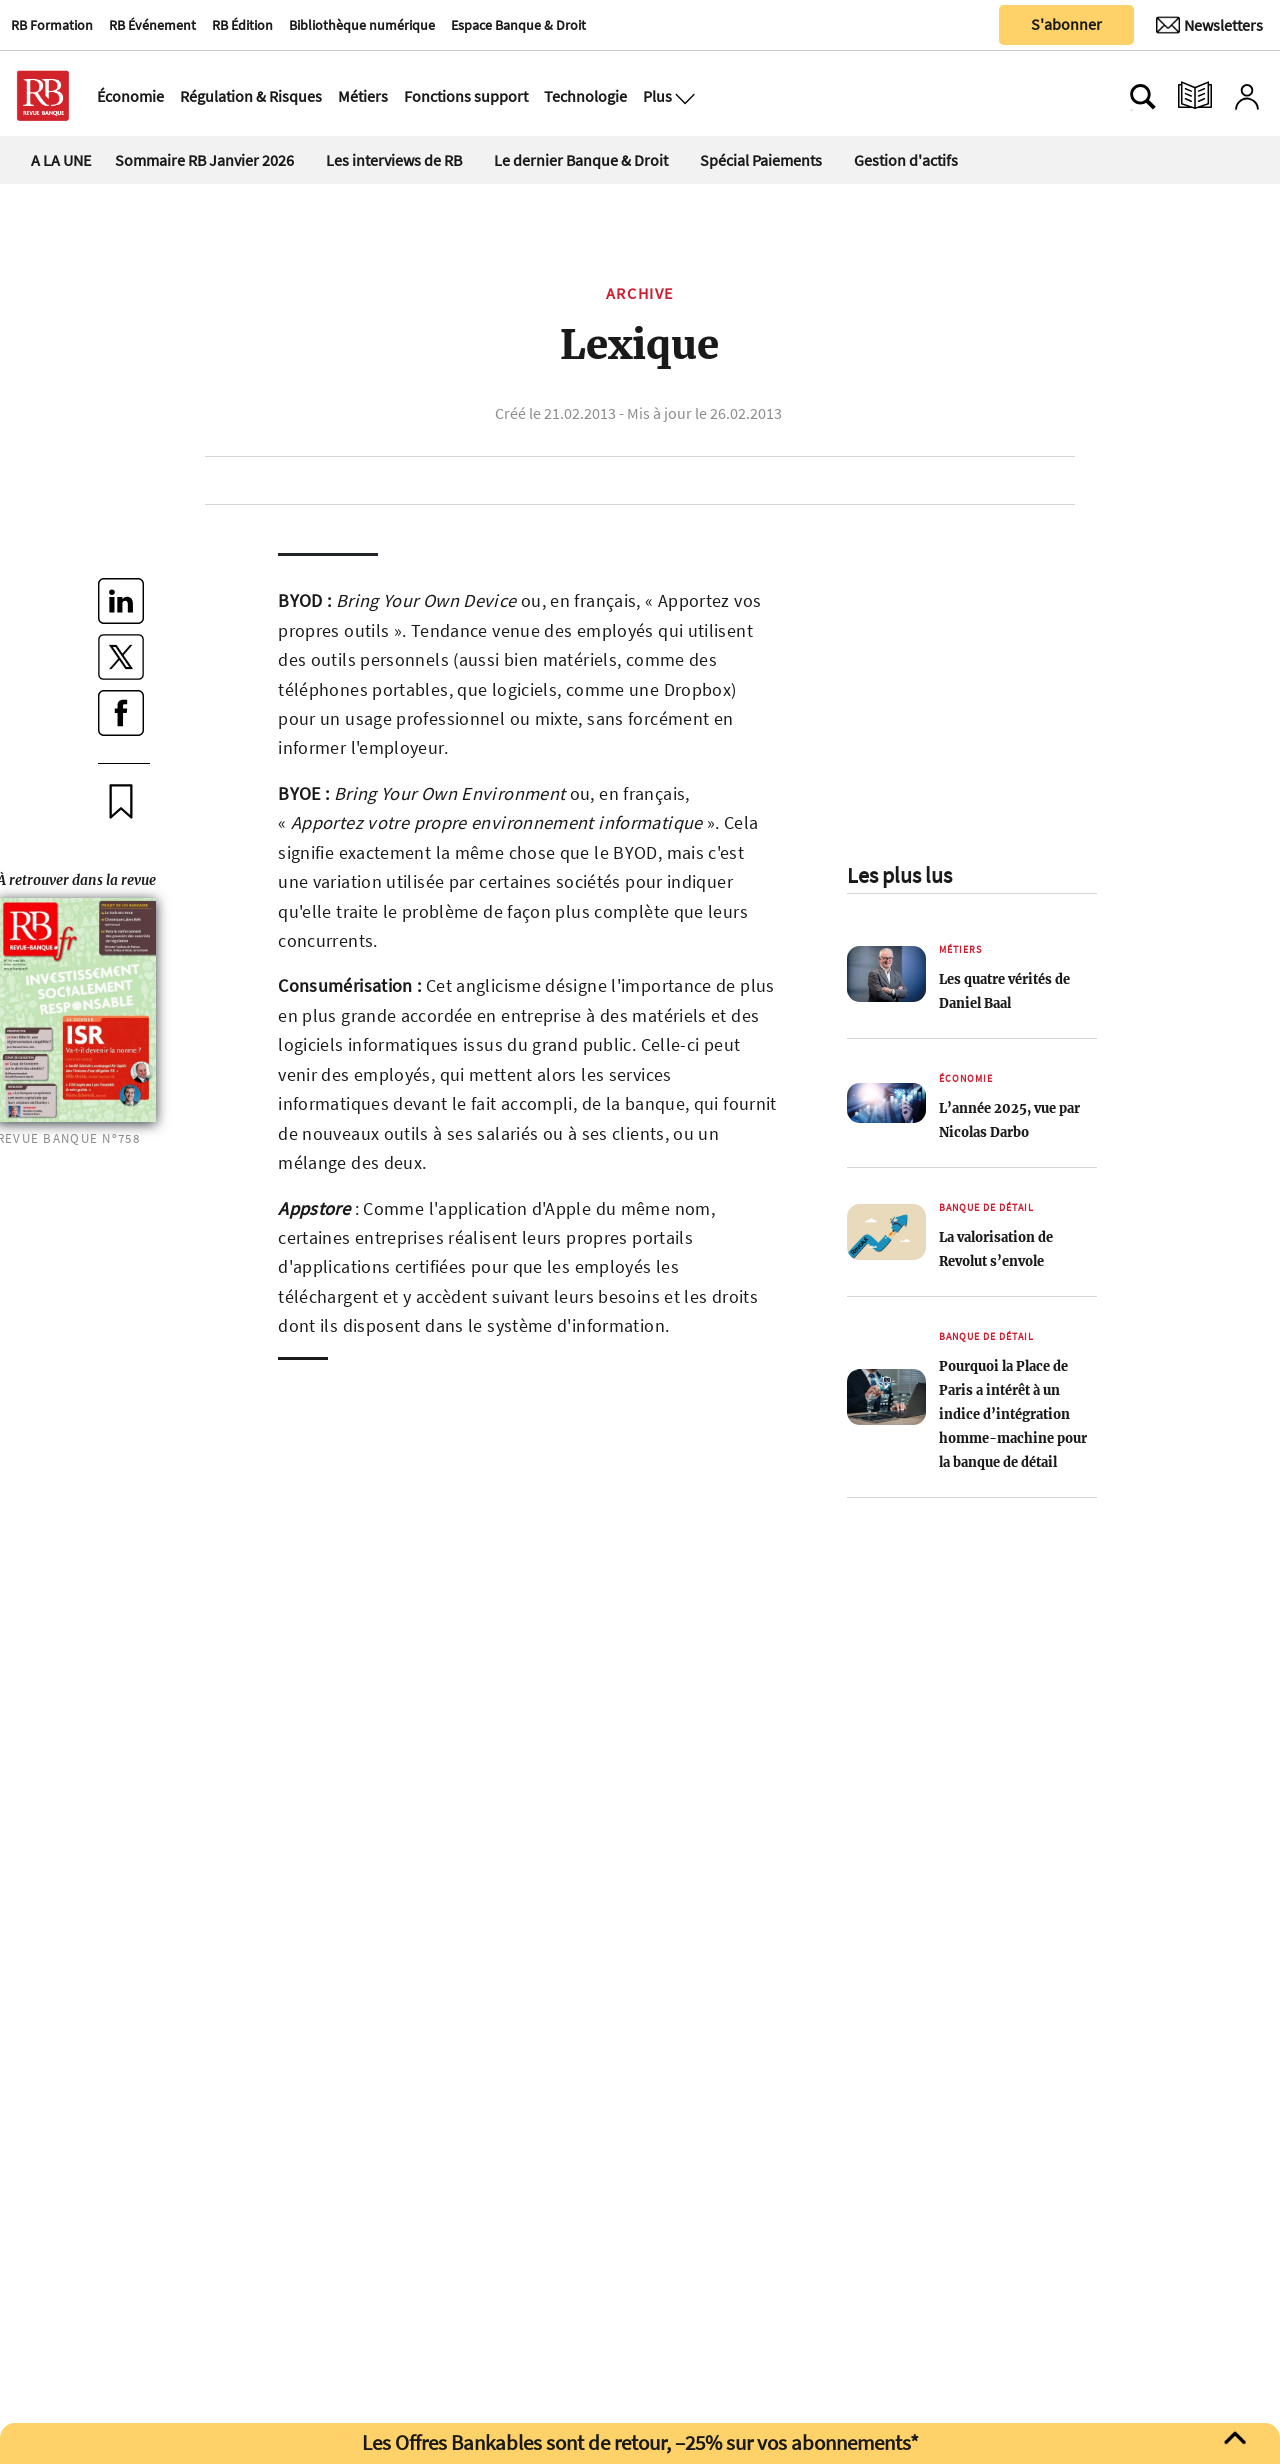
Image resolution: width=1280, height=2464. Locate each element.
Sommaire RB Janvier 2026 (204, 160)
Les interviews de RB (394, 160)
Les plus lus (899, 875)
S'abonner (1066, 24)
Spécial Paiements (761, 160)
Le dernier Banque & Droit (581, 160)
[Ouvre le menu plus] (683, 96)
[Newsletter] (1209, 25)
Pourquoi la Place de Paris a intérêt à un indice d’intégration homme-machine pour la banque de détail (1013, 1414)
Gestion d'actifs (906, 160)
